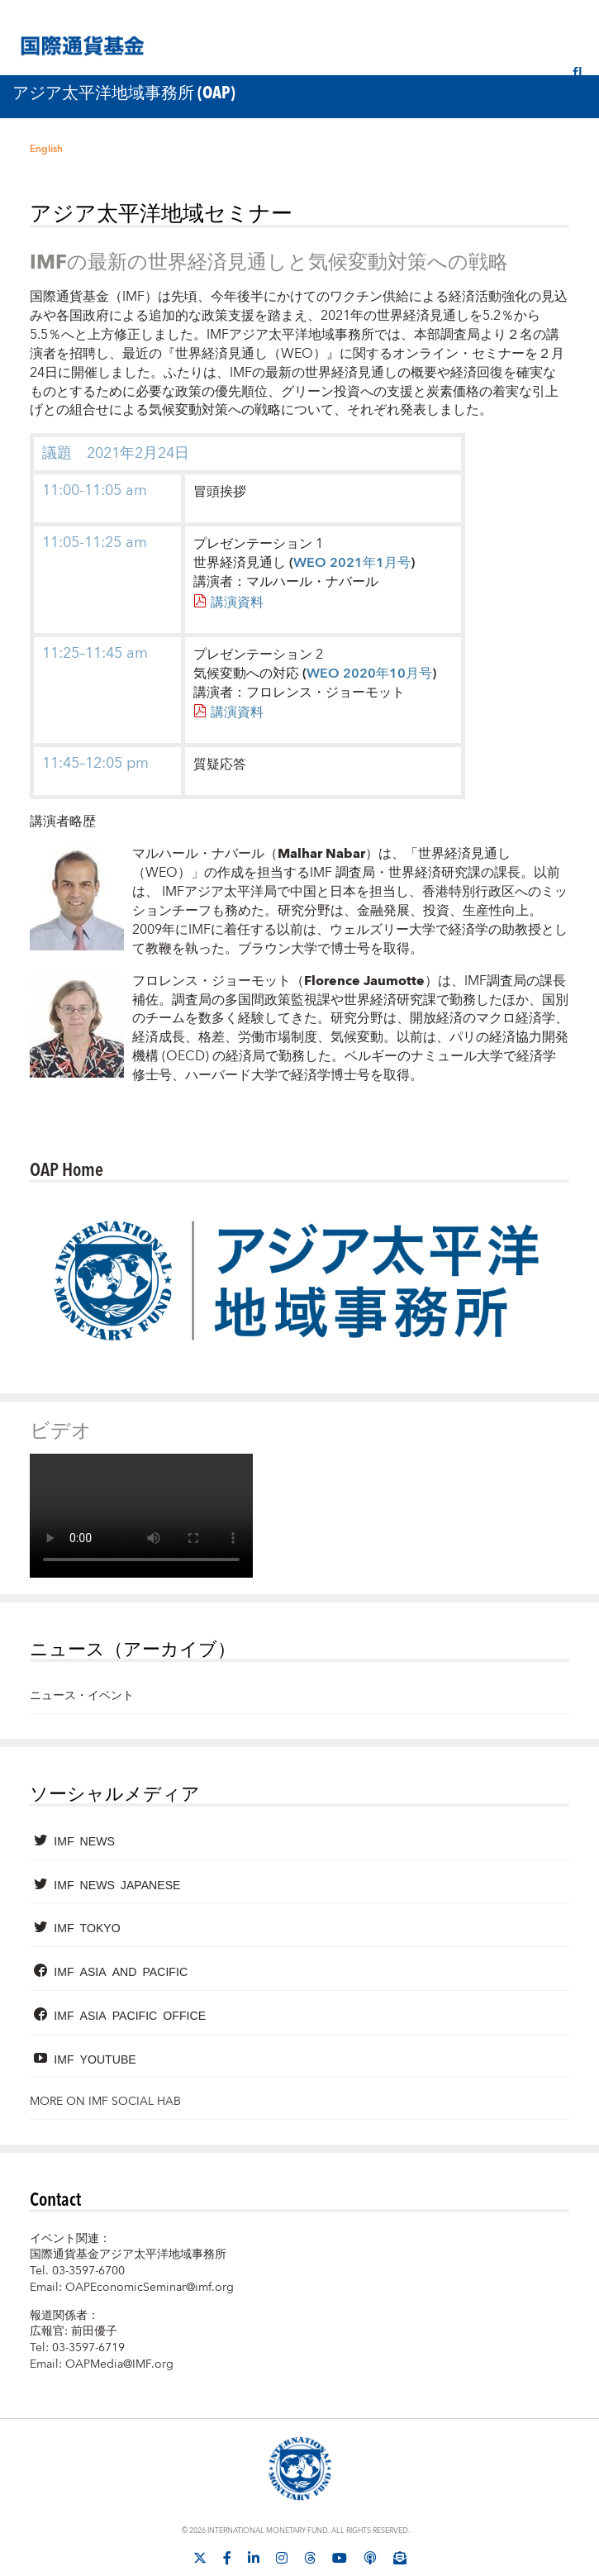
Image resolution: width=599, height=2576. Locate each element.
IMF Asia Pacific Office (130, 2015)
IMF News (84, 1840)
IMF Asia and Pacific (121, 1971)
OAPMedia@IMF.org (119, 2364)
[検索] (577, 74)
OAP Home (66, 1169)
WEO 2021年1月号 (352, 562)
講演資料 (237, 602)
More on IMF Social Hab (105, 2102)
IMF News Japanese (117, 1884)
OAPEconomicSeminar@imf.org (149, 2287)
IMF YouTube (95, 2058)
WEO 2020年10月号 (369, 673)
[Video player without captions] (141, 1516)
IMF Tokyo (87, 1927)
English (46, 149)
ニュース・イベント (82, 1696)
